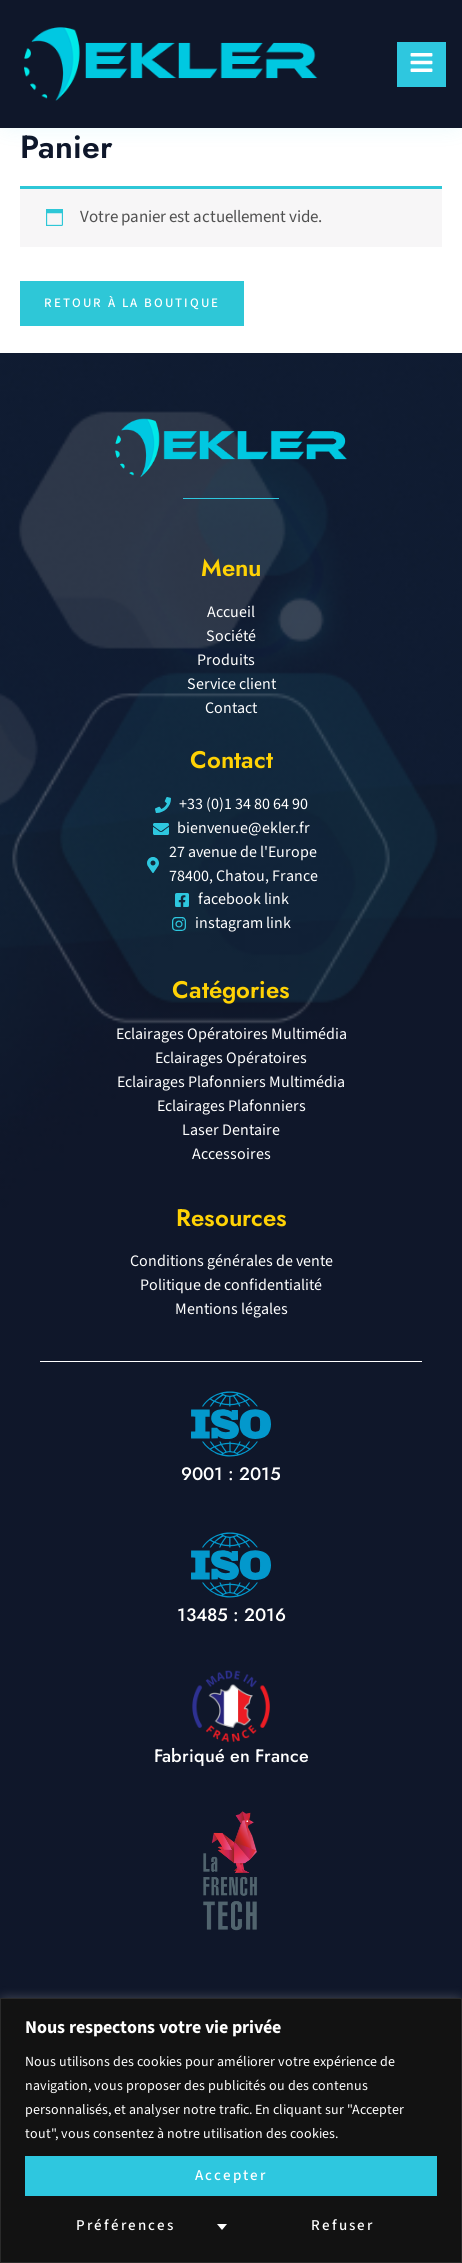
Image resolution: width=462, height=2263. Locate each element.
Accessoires (231, 1154)
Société (231, 636)
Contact (231, 708)
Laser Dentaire (231, 1130)
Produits (231, 660)
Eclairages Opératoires (231, 1058)
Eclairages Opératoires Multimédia (231, 1034)
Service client (231, 684)
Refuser (342, 2225)
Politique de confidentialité (231, 1285)
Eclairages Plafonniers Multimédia (231, 1082)
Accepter (231, 2175)
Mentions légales (231, 1309)
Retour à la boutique (132, 303)
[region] (231, 2130)
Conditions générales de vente (231, 1261)
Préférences (125, 2225)
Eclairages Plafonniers (231, 1106)
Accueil (231, 612)
